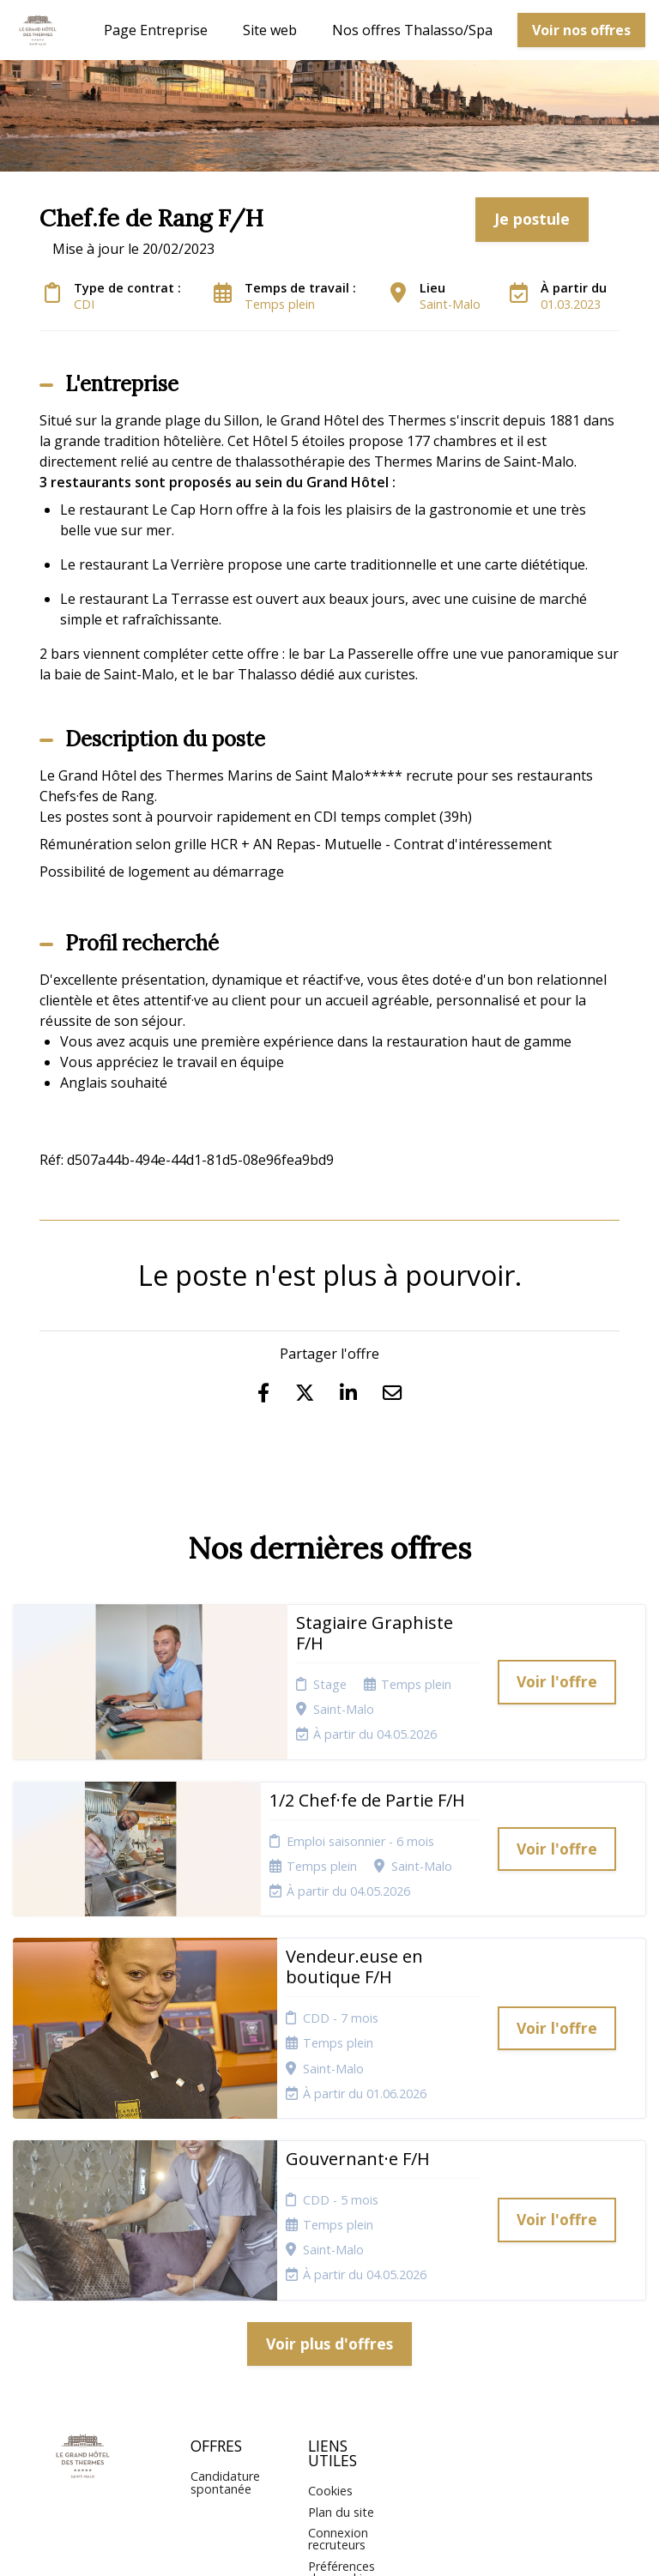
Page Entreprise (156, 30)
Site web (270, 30)
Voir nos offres (581, 30)
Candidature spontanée (225, 2291)
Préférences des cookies (341, 2381)
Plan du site (341, 2321)
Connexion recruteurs (338, 2347)
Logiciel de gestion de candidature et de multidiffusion (329, 2544)
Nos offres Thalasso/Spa (412, 30)
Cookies (330, 2299)
